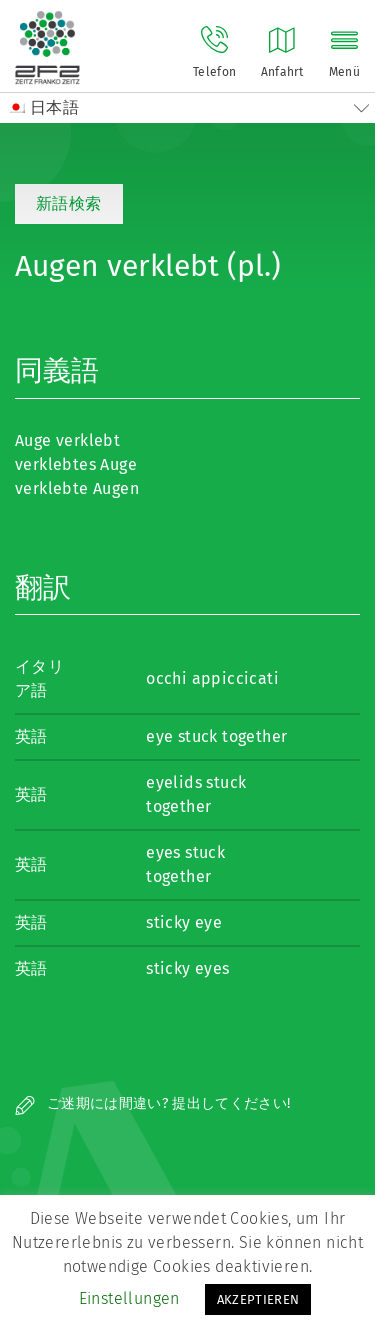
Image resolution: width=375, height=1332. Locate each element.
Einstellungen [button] (129, 1298)
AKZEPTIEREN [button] (258, 1299)
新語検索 (69, 203)
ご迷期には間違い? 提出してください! (153, 1103)
